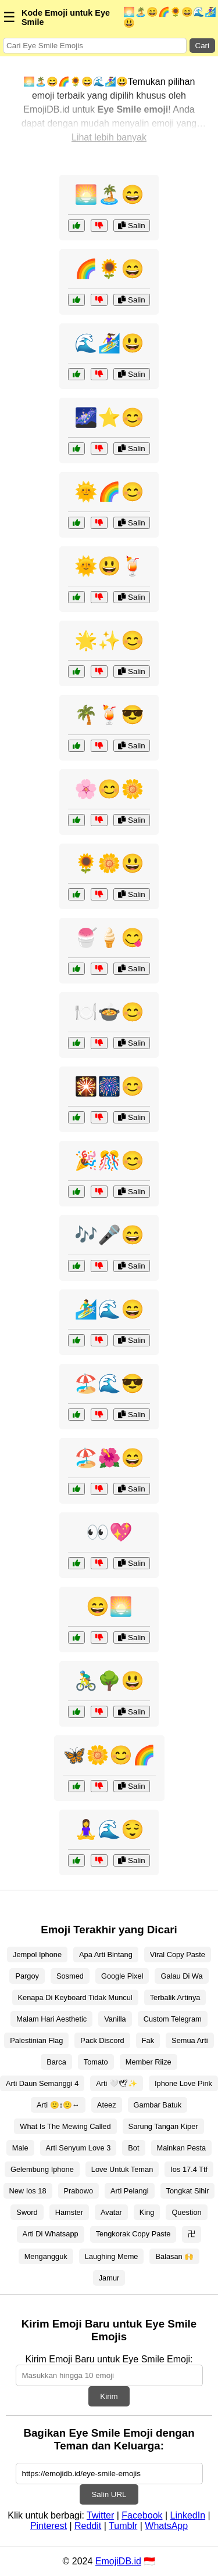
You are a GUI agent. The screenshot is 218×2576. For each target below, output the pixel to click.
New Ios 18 (28, 2190)
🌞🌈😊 (109, 491)
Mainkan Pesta (181, 2147)
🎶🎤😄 (109, 1234)
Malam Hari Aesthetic (51, 2019)
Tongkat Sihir (187, 2190)
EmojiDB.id (118, 2561)
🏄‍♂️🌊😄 (109, 1309)
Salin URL (108, 2494)
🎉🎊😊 (109, 1160)
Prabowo (79, 2190)
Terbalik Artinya (175, 1997)
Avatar (111, 2212)
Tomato (96, 2062)
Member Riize (148, 2062)
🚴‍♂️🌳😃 (109, 1680)
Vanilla (115, 2019)
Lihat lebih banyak (109, 137)
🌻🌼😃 (109, 863)
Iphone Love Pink (183, 2083)
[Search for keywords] (95, 45)
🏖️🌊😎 (109, 1383)
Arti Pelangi (129, 2190)
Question (186, 2212)
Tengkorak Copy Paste (133, 2233)
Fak (148, 2040)
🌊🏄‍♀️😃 (109, 343)
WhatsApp (166, 2526)
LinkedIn (188, 2515)
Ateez (106, 2105)
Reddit (87, 2526)
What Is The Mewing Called (65, 2126)
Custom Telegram (173, 2019)
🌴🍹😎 (109, 714)
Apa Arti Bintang (106, 1954)
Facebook (141, 2515)
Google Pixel (122, 1976)
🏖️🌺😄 (109, 1457)
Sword (26, 2212)
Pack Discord (102, 2040)
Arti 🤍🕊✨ (116, 2083)
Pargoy (27, 1976)
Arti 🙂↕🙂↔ (58, 2105)
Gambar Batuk (158, 2105)
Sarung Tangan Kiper (163, 2126)
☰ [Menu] (9, 17)
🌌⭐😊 (109, 417)
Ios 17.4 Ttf (189, 2169)
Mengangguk (45, 2256)
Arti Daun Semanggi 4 (42, 2083)
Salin (131, 225)
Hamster (69, 2212)
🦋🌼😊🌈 (109, 1755)
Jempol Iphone (37, 1954)
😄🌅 (109, 1606)
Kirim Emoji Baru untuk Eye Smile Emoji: (108, 2359)
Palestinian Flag (36, 2040)
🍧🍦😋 (109, 937)
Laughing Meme (111, 2256)
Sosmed (70, 1976)
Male (20, 2147)
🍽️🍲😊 (109, 1011)
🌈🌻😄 (109, 268)
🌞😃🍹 (109, 566)
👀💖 (109, 1532)
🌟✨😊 (109, 640)
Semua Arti (189, 2040)
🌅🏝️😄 (109, 194)
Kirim (108, 2396)
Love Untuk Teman (122, 2169)
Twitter (100, 2515)
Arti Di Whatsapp (50, 2233)
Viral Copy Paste (177, 1954)
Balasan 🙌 (174, 2256)
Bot (133, 2147)
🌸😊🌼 (109, 789)
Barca (56, 2062)
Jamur (109, 2278)
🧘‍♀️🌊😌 (109, 1829)
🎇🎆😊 (109, 1086)
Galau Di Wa (181, 1976)
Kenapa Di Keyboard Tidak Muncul (75, 1997)
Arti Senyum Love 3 (78, 2147)
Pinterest (48, 2526)
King (147, 2212)
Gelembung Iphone (42, 2169)
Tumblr (123, 2526)
